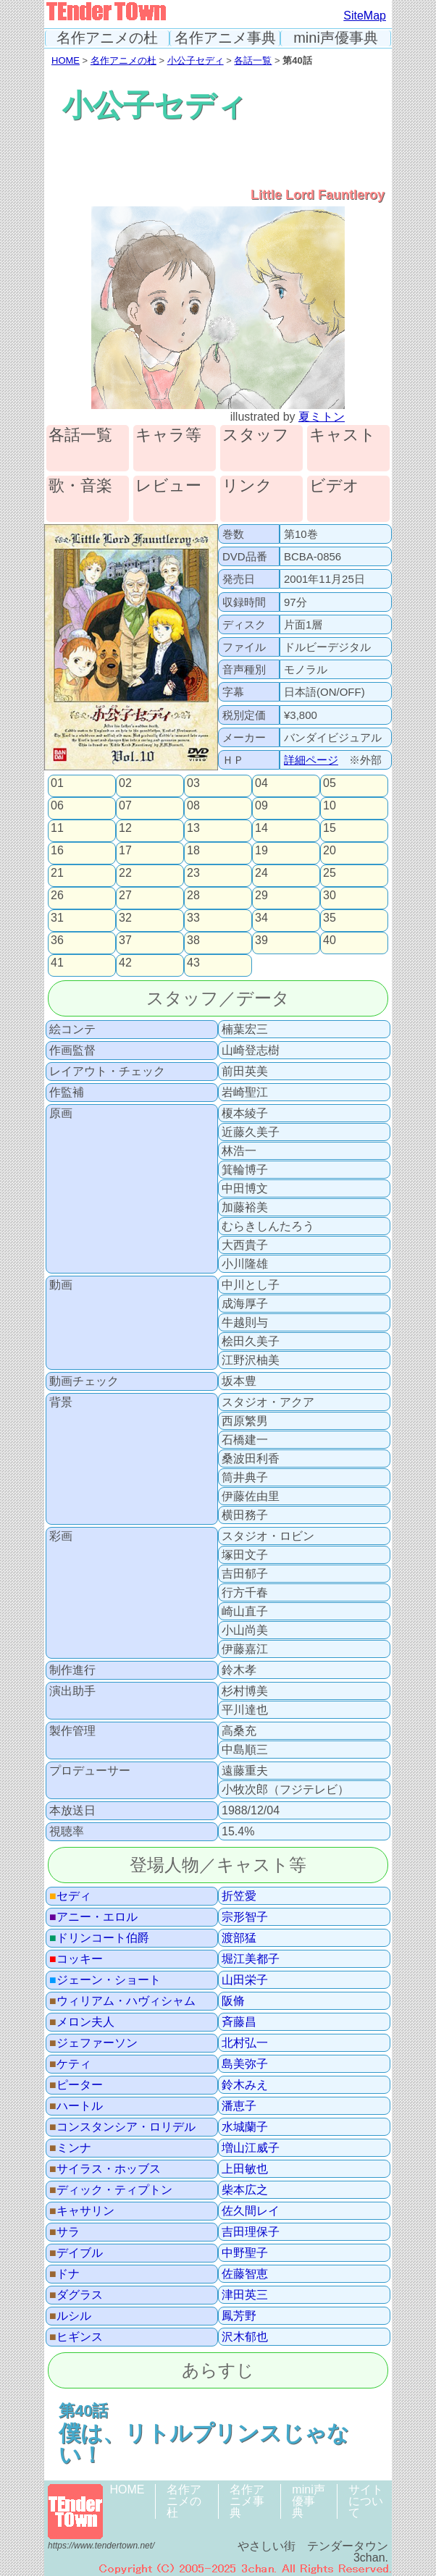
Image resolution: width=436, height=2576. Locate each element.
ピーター (76, 2085)
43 (193, 963)
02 (125, 783)
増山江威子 (251, 2148)
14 (261, 828)
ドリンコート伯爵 (99, 1938)
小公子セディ (195, 60)
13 (193, 828)
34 (261, 918)
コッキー (76, 1959)
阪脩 (233, 2001)
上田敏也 (245, 2169)
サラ (64, 2232)
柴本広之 (245, 2190)
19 (261, 850)
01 (57, 783)
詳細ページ (311, 759)
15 (329, 828)
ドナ (64, 2274)
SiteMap (364, 15)
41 (57, 963)
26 (57, 895)
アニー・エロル (93, 1917)
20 (329, 850)
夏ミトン (321, 417)
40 (329, 940)
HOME (65, 60)
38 (193, 940)
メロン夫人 (81, 2022)
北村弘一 (245, 2043)
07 (125, 806)
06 (57, 806)
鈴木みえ (245, 2085)
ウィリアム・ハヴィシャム (122, 2001)
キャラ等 (168, 435)
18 (193, 850)
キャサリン (81, 2211)
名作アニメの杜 (107, 38)
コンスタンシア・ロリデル (122, 2127)
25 (329, 873)
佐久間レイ (251, 2211)
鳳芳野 (239, 2316)
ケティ (70, 2064)
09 (261, 806)
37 (125, 940)
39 (261, 940)
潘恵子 (239, 2106)
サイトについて (365, 2501)
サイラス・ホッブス (105, 2169)
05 (329, 783)
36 (57, 940)
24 (261, 873)
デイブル (76, 2253)
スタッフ (255, 435)
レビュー (168, 486)
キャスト (342, 435)
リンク (247, 486)
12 (125, 828)
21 (57, 873)
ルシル (70, 2316)
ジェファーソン (93, 2043)
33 (193, 918)
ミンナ (70, 2148)
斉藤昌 (239, 2022)
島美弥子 (245, 2064)
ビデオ (334, 486)
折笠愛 (239, 1896)
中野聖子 (245, 2253)
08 (193, 806)
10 (329, 806)
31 (57, 918)
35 (329, 918)
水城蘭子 (245, 2127)
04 (261, 783)
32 (125, 918)
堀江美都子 (251, 1959)
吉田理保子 (251, 2232)
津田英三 (245, 2295)
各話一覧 (253, 60)
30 (329, 895)
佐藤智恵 (245, 2274)
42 (125, 963)
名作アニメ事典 (225, 38)
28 (193, 895)
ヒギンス (76, 2337)
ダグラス (76, 2295)
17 (125, 850)
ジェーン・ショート (105, 1980)
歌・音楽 (80, 486)
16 (57, 850)
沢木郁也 (245, 2337)
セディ (70, 1896)
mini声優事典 (335, 38)
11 (57, 828)
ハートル (76, 2106)
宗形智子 (245, 1917)
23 (193, 873)
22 (125, 873)
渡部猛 (239, 1938)
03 (193, 783)
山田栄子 (245, 1980)
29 (261, 895)
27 (125, 895)
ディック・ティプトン (110, 2190)
